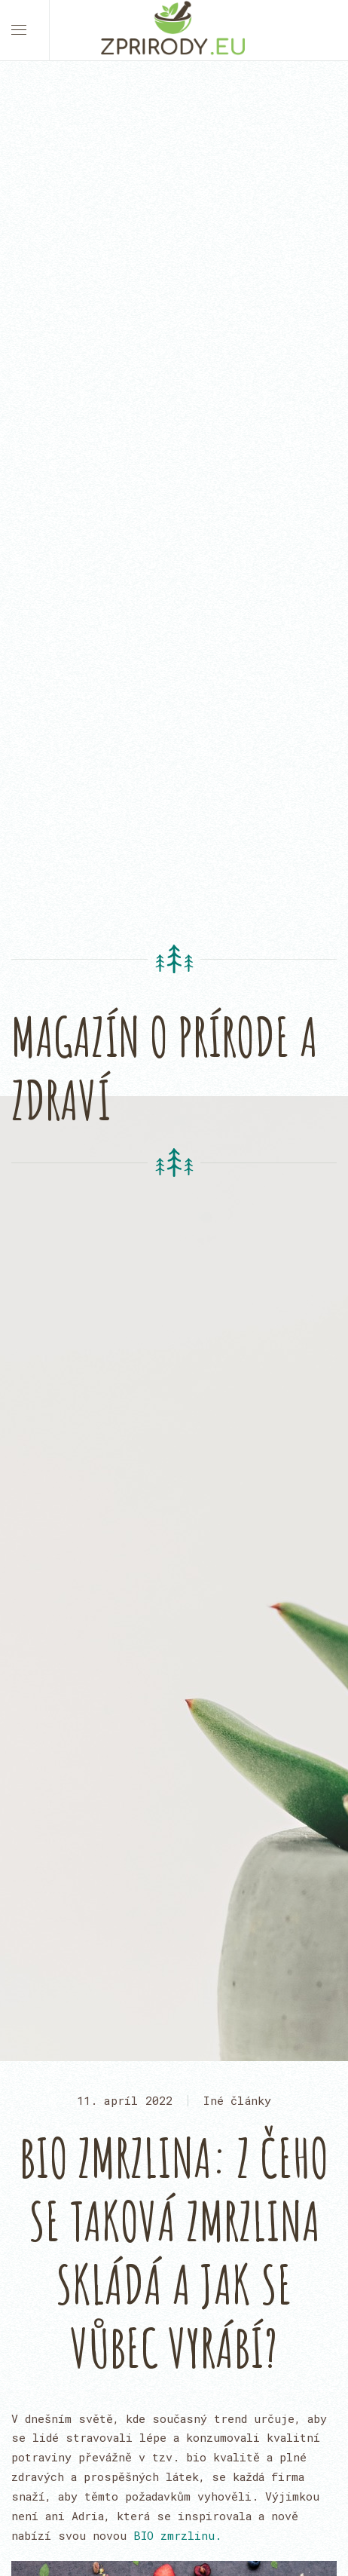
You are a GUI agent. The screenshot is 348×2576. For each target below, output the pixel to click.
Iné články (237, 2100)
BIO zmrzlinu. (177, 2535)
